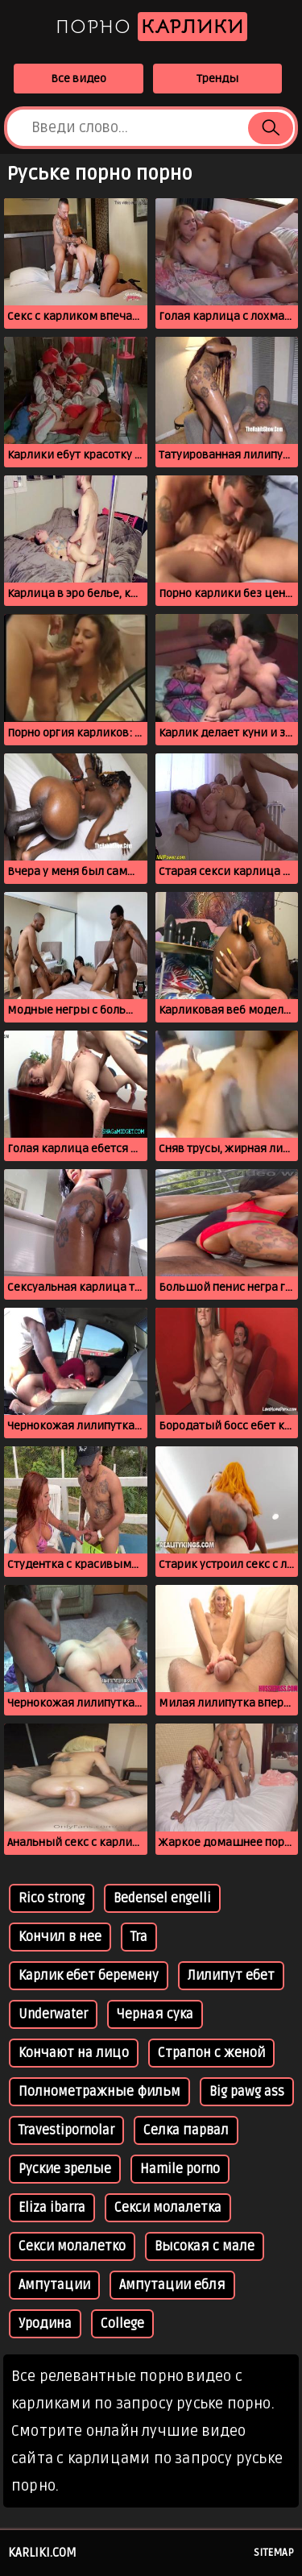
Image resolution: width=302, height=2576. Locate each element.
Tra (138, 1937)
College (122, 2324)
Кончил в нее (60, 1937)
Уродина (45, 2324)
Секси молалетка (167, 2208)
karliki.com (42, 2552)
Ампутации (54, 2285)
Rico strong (52, 1898)
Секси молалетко (72, 2246)
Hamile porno (180, 2169)
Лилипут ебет (231, 1976)
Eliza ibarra (52, 2208)
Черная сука (155, 2014)
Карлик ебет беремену (89, 1976)
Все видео (78, 78)
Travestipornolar (66, 2130)
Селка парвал (186, 2130)
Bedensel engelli (162, 1898)
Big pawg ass (246, 2092)
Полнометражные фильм (99, 2092)
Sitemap (274, 2552)
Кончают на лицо (74, 2053)
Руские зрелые (65, 2169)
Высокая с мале (204, 2246)
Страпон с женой (211, 2053)
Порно (151, 26)
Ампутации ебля (172, 2285)
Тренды (217, 78)
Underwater (53, 2014)
